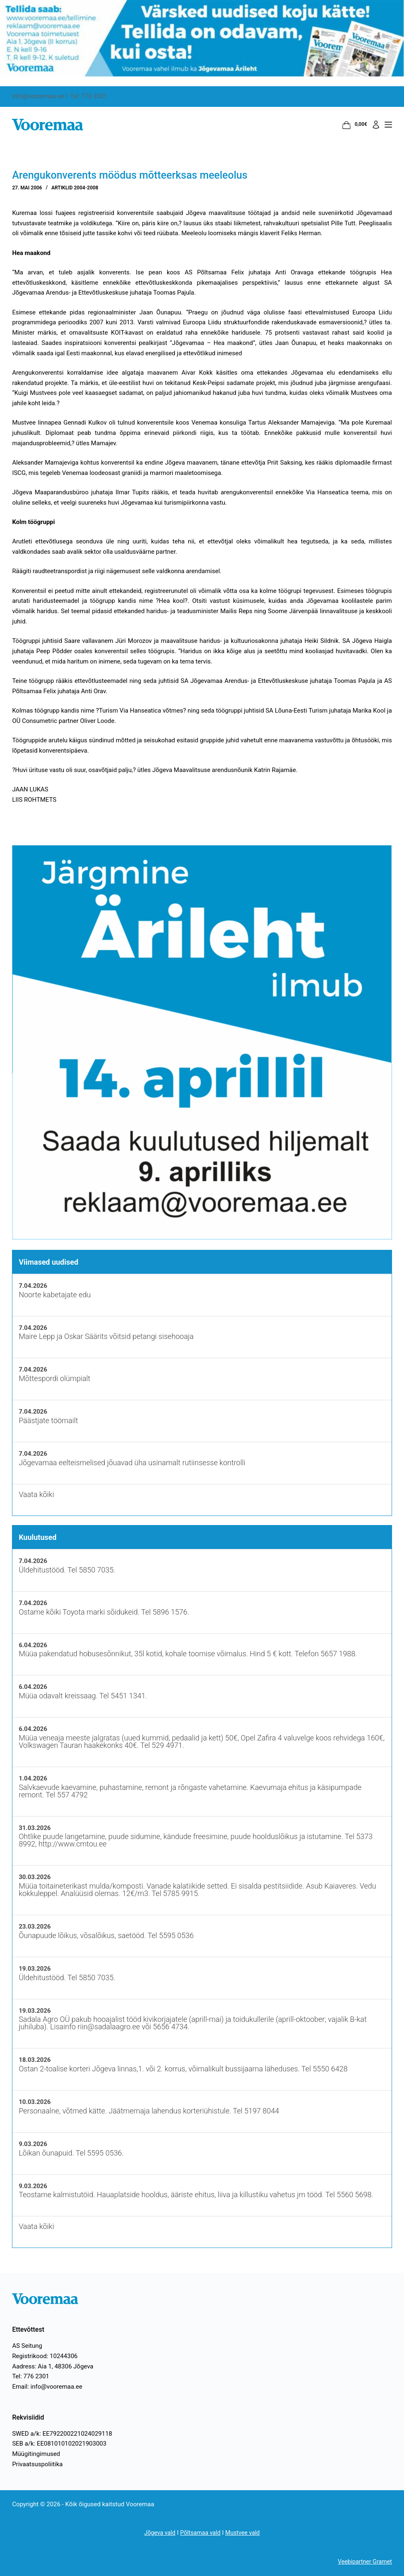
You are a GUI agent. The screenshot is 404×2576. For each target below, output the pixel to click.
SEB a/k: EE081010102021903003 (59, 2443)
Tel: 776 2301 (30, 2376)
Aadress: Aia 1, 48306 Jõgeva (52, 2366)
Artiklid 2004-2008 (75, 188)
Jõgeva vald (158, 2532)
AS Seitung (27, 2345)
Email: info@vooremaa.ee (47, 2386)
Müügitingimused (36, 2454)
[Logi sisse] (375, 124)
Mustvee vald (244, 2532)
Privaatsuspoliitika (37, 2464)
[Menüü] (388, 124)
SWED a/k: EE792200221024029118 (62, 2433)
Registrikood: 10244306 (45, 2356)
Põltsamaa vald (200, 2532)
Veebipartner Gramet (363, 2561)
